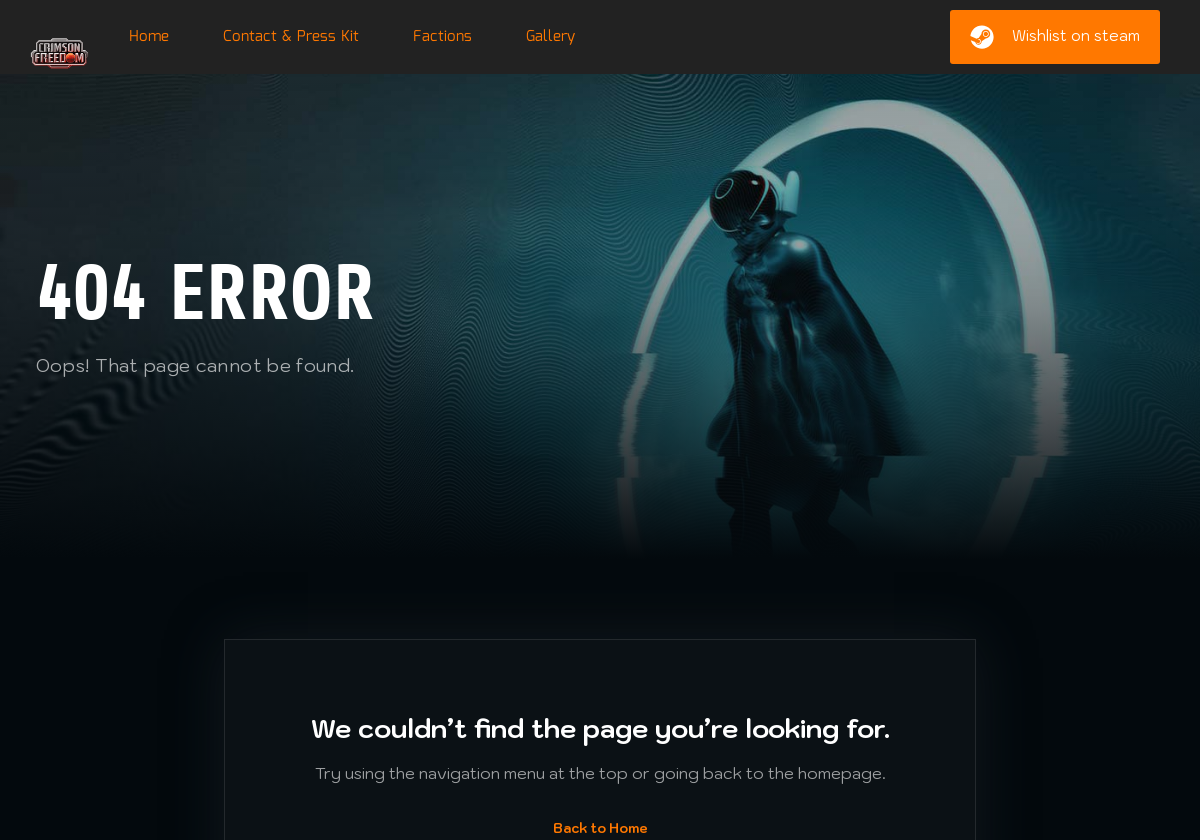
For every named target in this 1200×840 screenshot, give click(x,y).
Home (149, 37)
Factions (442, 37)
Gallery (550, 37)
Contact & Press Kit (291, 37)
